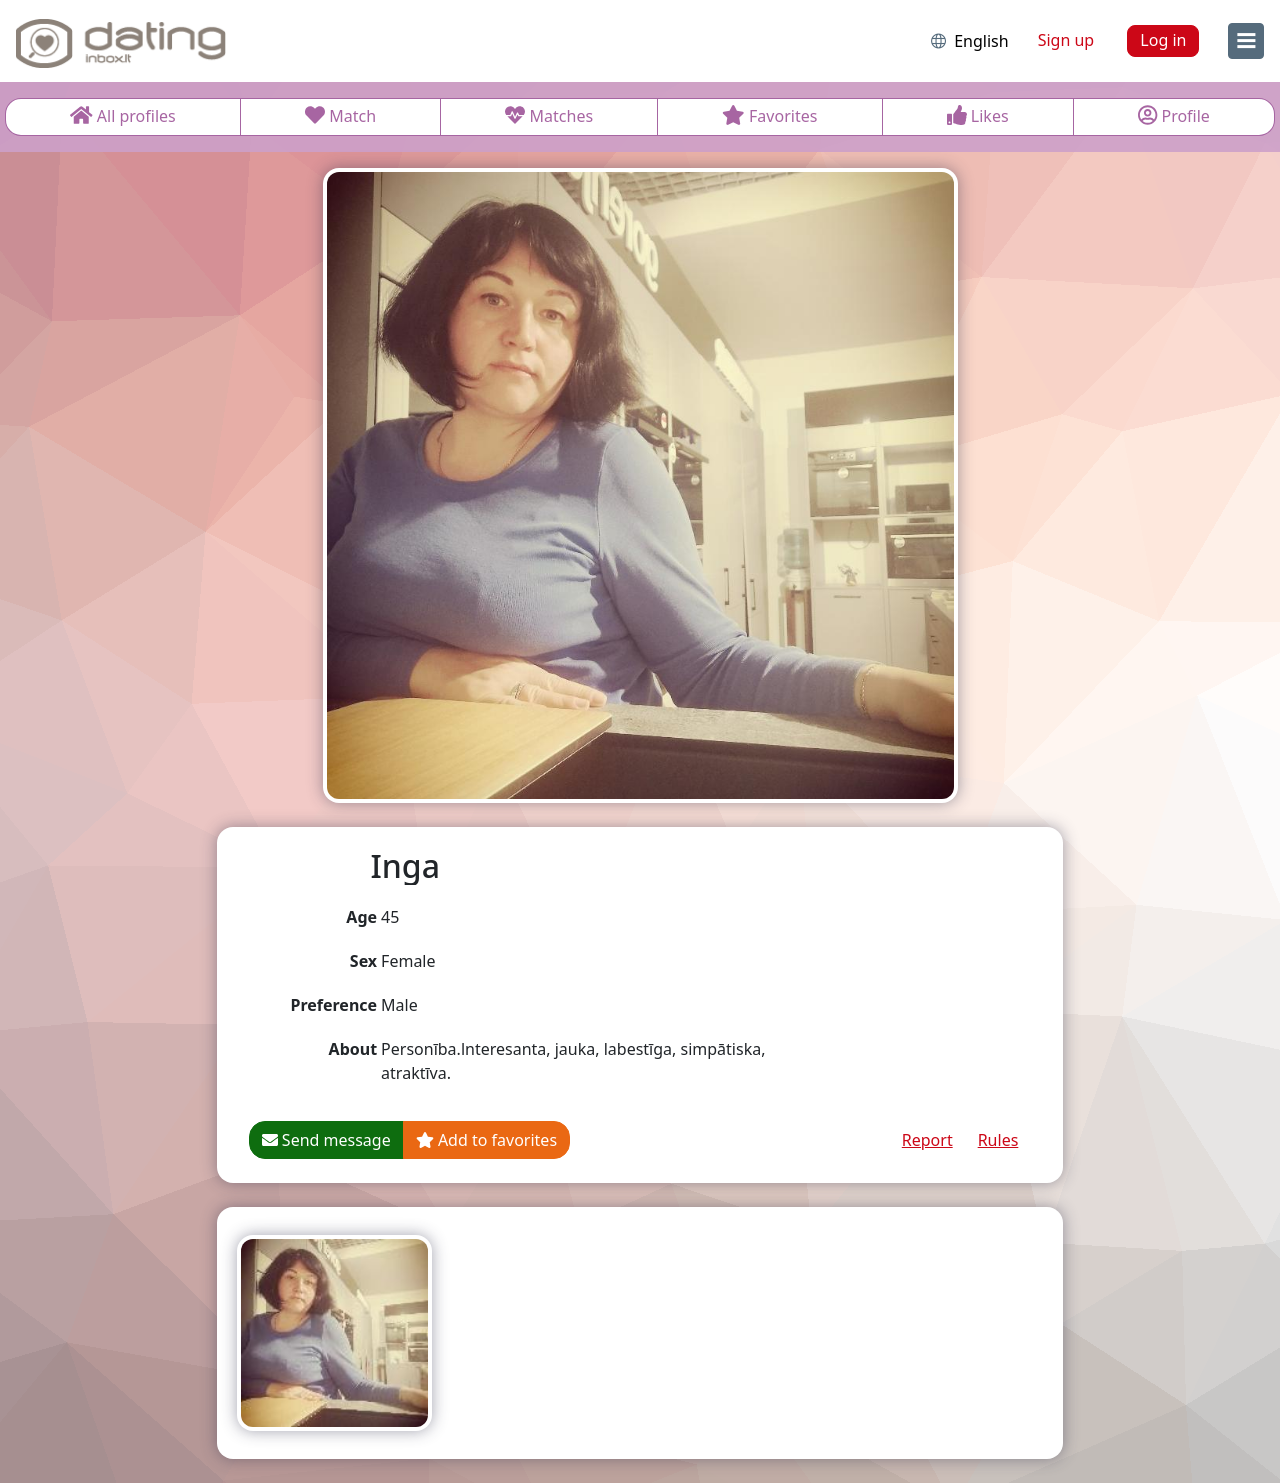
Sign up (1066, 40)
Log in (1163, 40)
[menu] (1246, 41)
